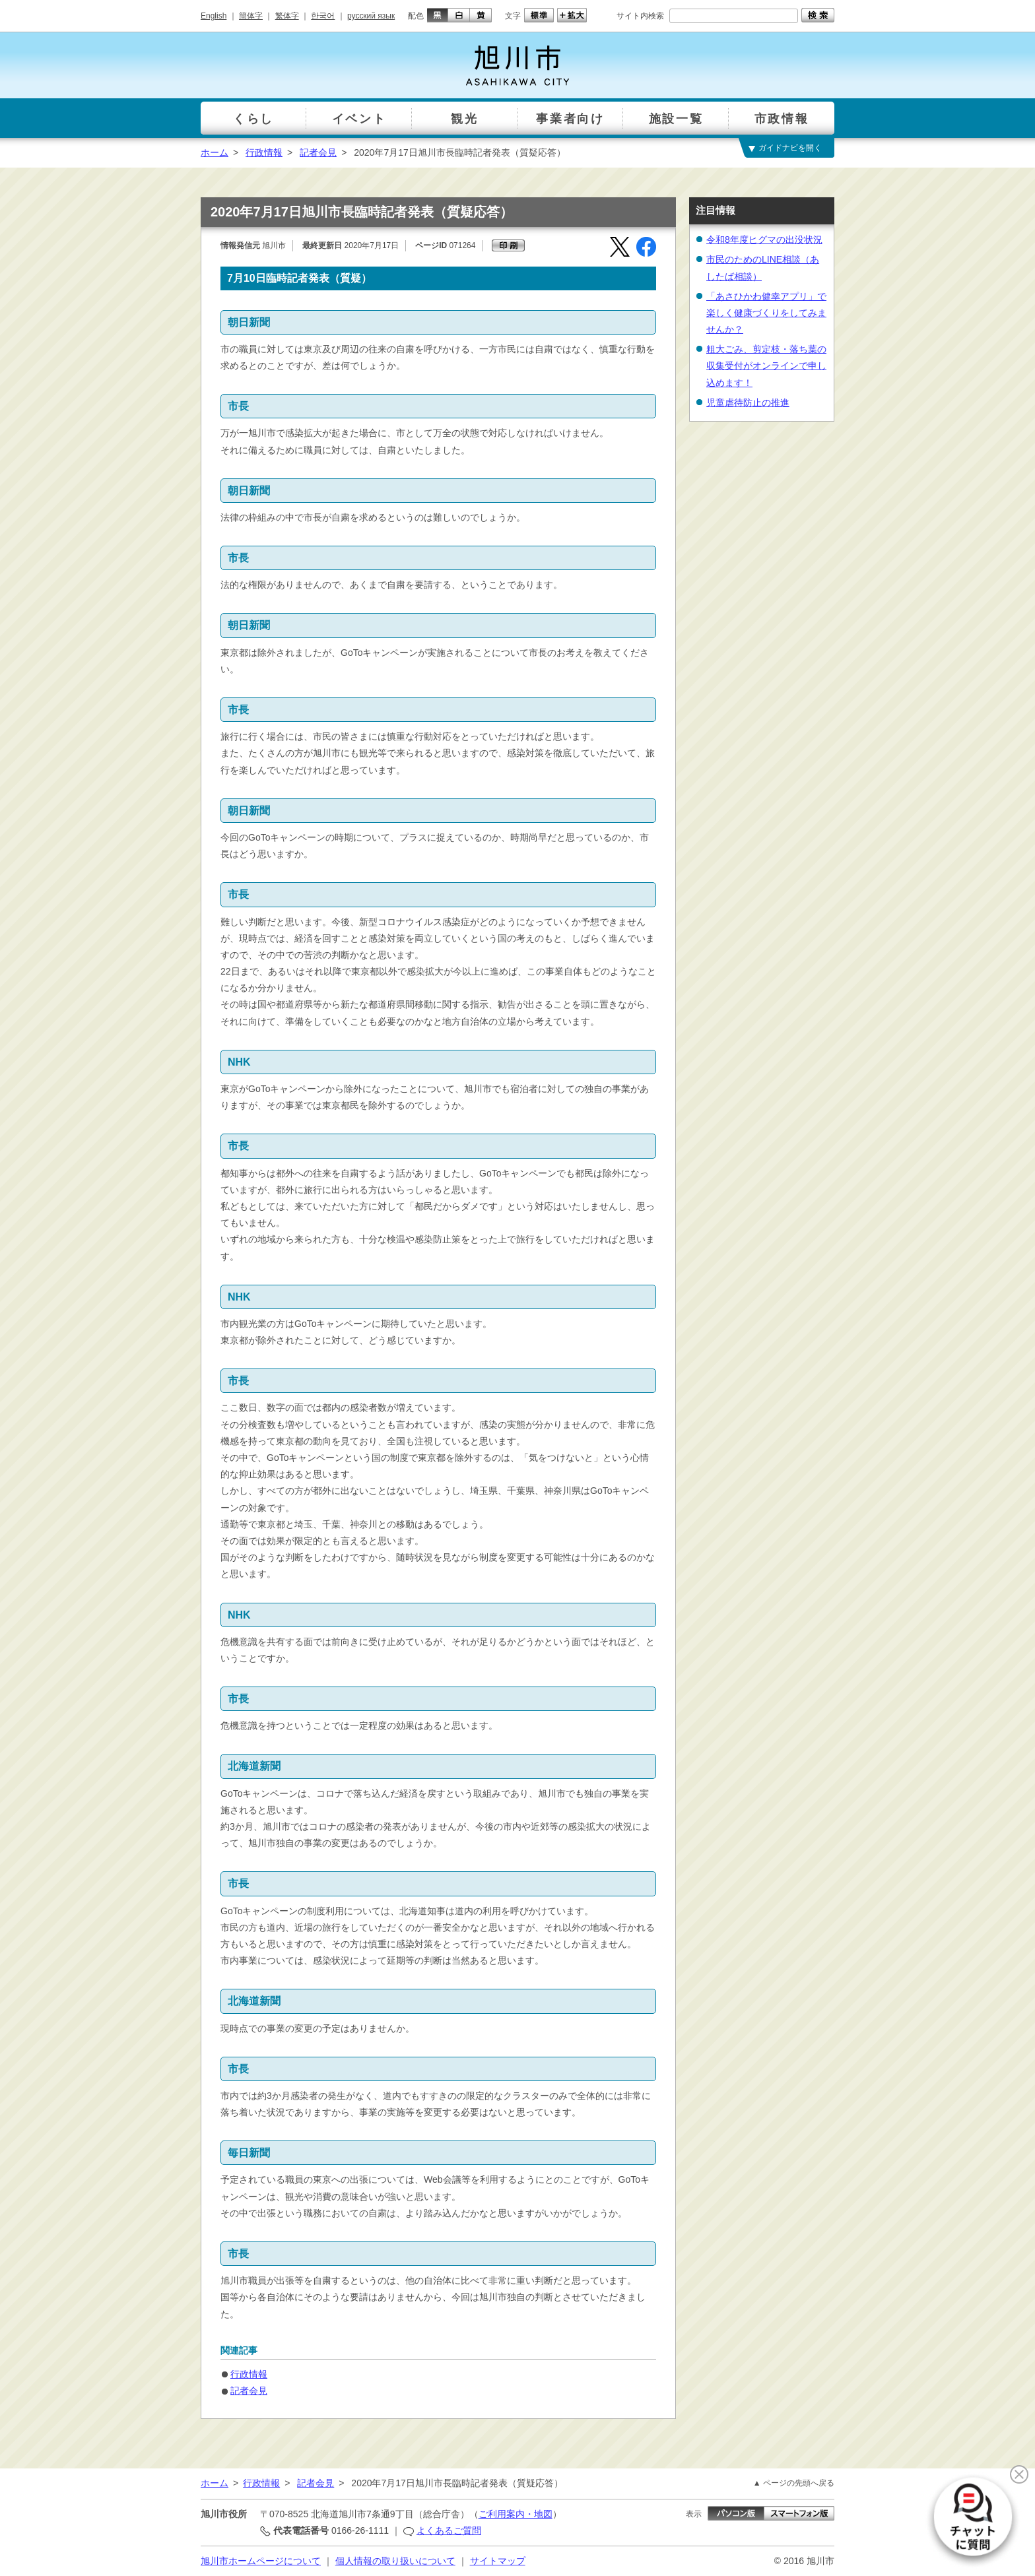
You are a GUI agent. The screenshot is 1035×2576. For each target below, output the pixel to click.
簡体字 (251, 15)
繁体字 (287, 15)
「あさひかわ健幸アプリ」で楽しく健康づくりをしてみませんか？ (766, 313)
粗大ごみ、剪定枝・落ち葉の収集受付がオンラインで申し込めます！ (766, 365)
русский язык (371, 15)
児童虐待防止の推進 (747, 402)
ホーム (214, 152)
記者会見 (318, 152)
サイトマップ (497, 2561)
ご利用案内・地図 (515, 2514)
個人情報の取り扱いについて (395, 2561)
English (213, 15)
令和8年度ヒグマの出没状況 (764, 239)
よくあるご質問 (449, 2530)
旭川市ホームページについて (261, 2561)
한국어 (323, 15)
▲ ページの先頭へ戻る (793, 2483)
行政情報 (264, 152)
